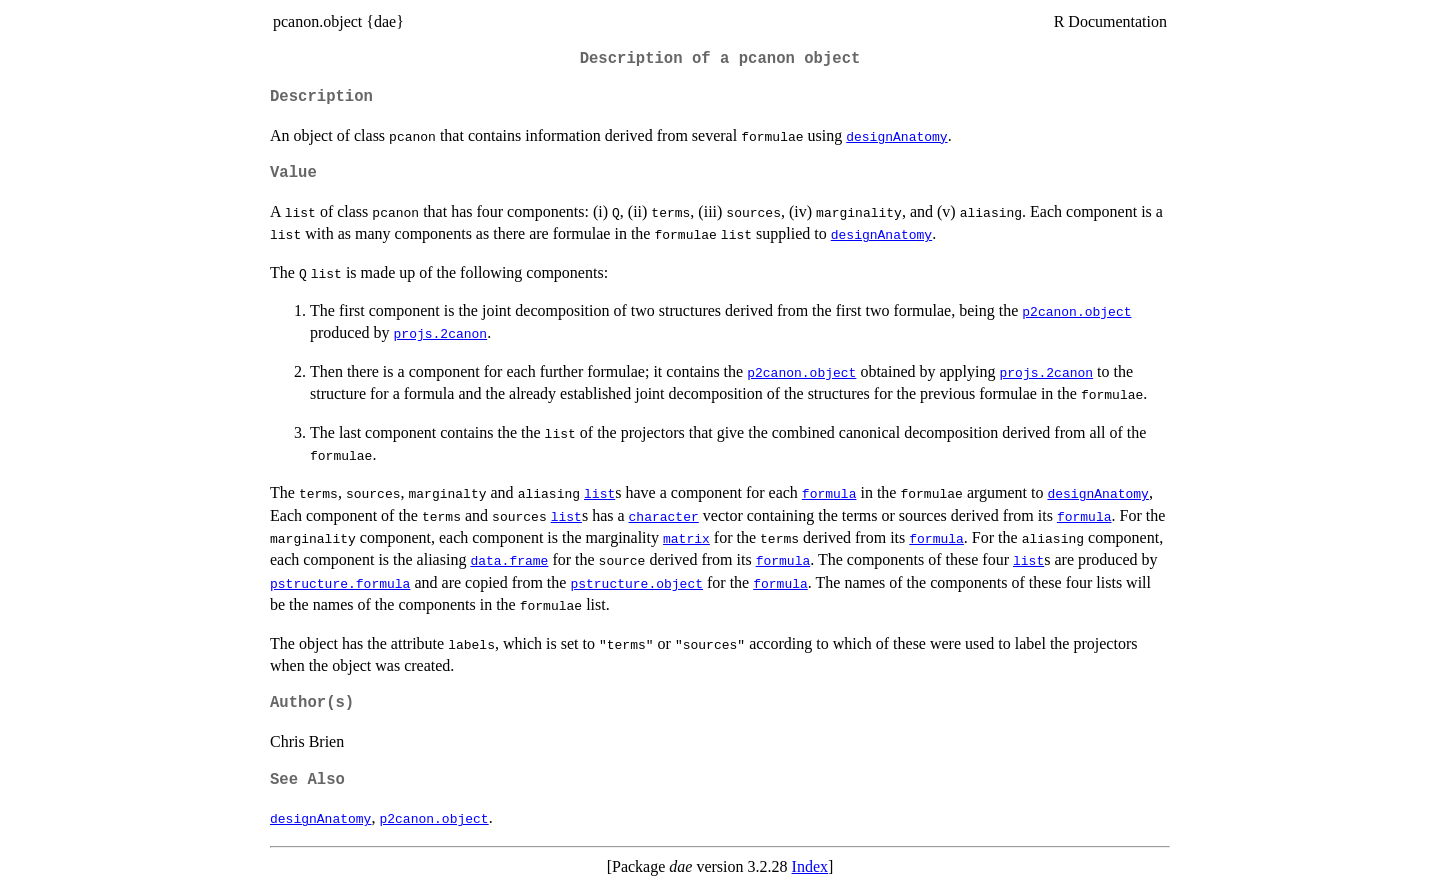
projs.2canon (441, 333)
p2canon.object (1076, 311)
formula (829, 493)
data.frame (509, 560)
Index (810, 866)
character (664, 516)
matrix (686, 538)
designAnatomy (896, 136)
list (599, 493)
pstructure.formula (340, 583)
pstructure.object (636, 583)
